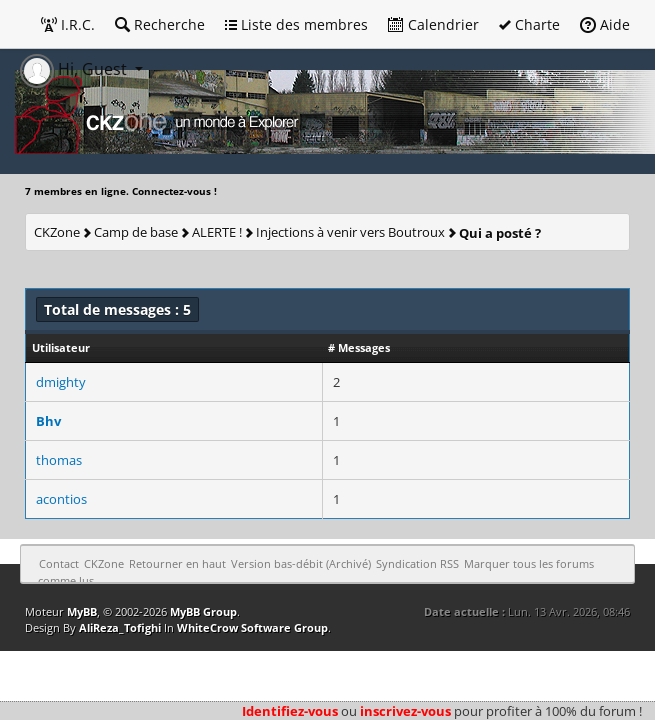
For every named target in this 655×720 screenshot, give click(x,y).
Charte (529, 24)
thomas (59, 460)
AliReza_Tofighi (120, 627)
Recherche (160, 24)
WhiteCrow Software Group (252, 627)
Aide (605, 24)
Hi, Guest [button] (75, 69)
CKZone (57, 232)
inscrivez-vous (405, 711)
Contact (59, 563)
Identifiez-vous (290, 711)
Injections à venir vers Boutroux (350, 232)
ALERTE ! (217, 232)
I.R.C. (68, 24)
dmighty (61, 382)
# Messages (359, 347)
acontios (61, 499)
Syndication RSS (417, 563)
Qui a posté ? (500, 233)
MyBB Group (203, 611)
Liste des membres (296, 24)
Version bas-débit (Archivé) (301, 563)
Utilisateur (61, 347)
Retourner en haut (177, 563)
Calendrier (433, 24)
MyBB (82, 611)
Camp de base (136, 232)
